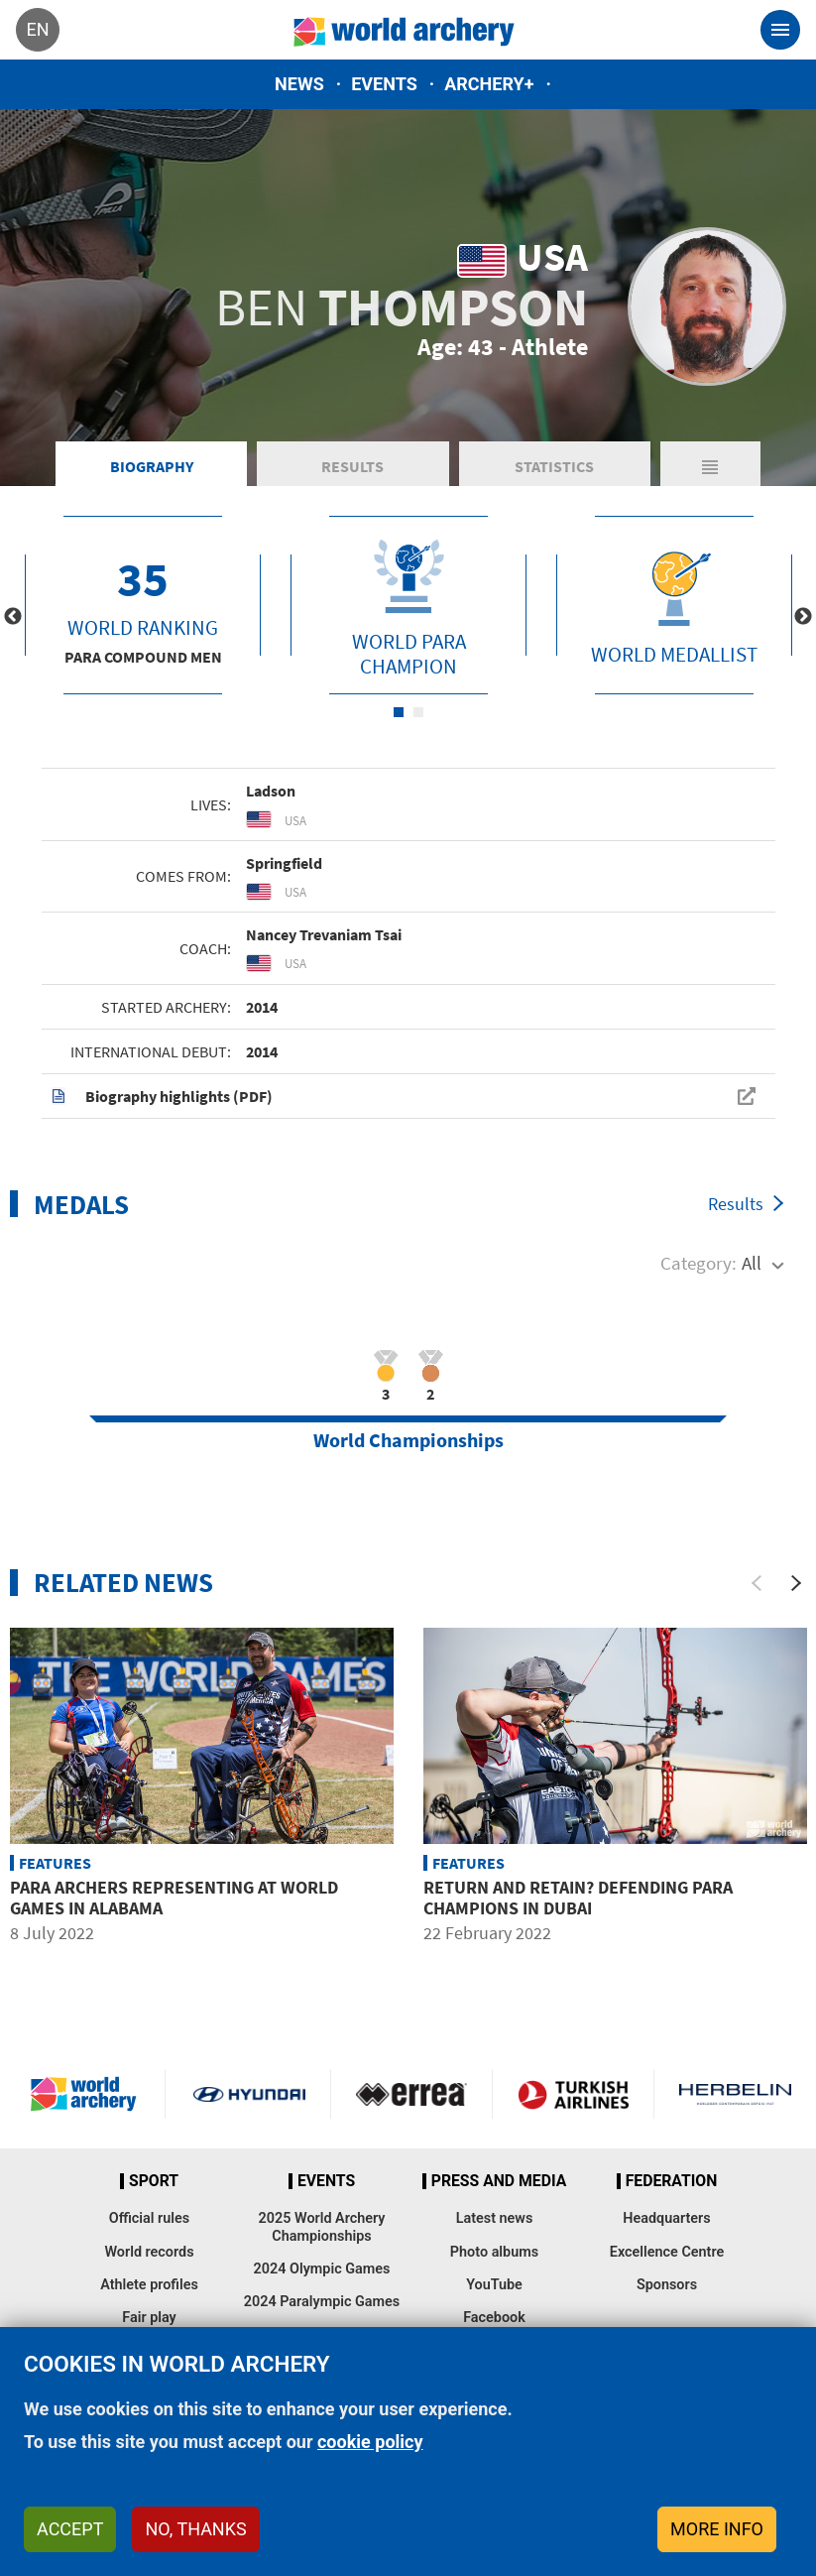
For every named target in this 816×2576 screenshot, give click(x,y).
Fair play (149, 2317)
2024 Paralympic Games (322, 2301)
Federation (672, 2181)
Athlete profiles (149, 2284)
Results (352, 466)
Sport (153, 2181)
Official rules (149, 2218)
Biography (151, 466)
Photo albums (494, 2252)
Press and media (498, 2181)
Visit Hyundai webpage (248, 2094)
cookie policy (370, 2441)
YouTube (494, 2284)
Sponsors (667, 2284)
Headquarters (666, 2218)
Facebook (494, 2317)
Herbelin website (735, 2094)
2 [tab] (418, 712)
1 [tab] (399, 712)
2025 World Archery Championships (322, 2227)
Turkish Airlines (573, 2094)
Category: (698, 1263)
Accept (70, 2528)
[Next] (796, 1583)
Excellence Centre (667, 2252)
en (37, 29)
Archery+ (488, 83)
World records (148, 2252)
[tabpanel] (143, 605)
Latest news (494, 2218)
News (299, 83)
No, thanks (195, 2528)
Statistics (554, 466)
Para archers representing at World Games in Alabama (174, 1898)
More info (716, 2528)
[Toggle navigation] (780, 30)
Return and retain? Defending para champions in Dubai (578, 1898)
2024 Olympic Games (322, 2269)
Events (384, 83)
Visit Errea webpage (411, 2094)
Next (803, 617)
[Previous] (756, 1583)
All (751, 1263)
